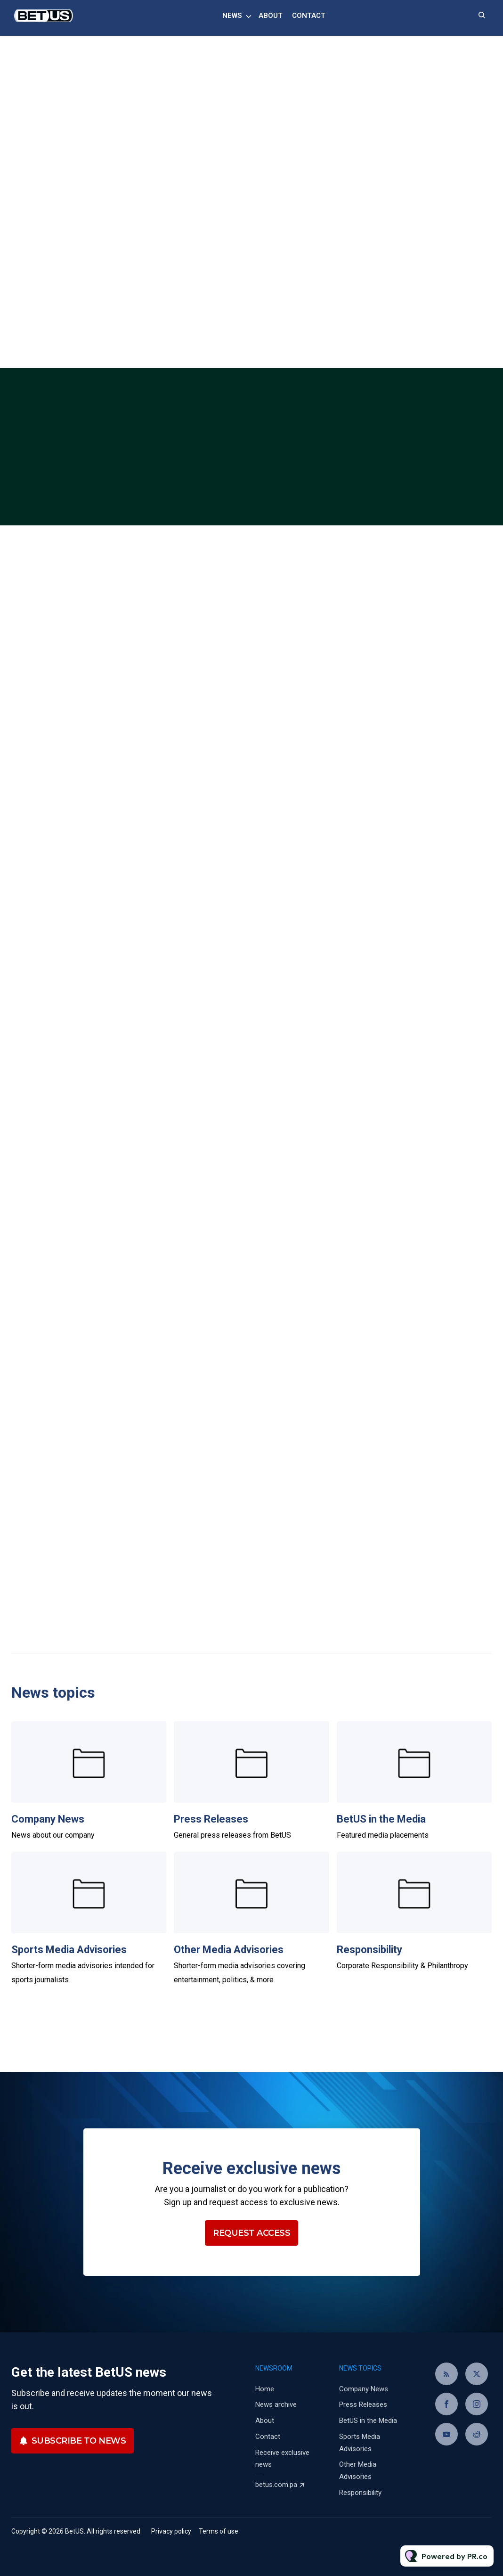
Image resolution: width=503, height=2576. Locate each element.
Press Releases (211, 1819)
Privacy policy (171, 2531)
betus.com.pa (276, 2484)
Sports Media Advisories (69, 1949)
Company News (47, 1819)
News (232, 15)
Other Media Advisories (229, 1949)
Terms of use (218, 2531)
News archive (276, 2404)
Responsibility (369, 1949)
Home (264, 2389)
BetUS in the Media (381, 1819)
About (271, 15)
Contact (308, 15)
